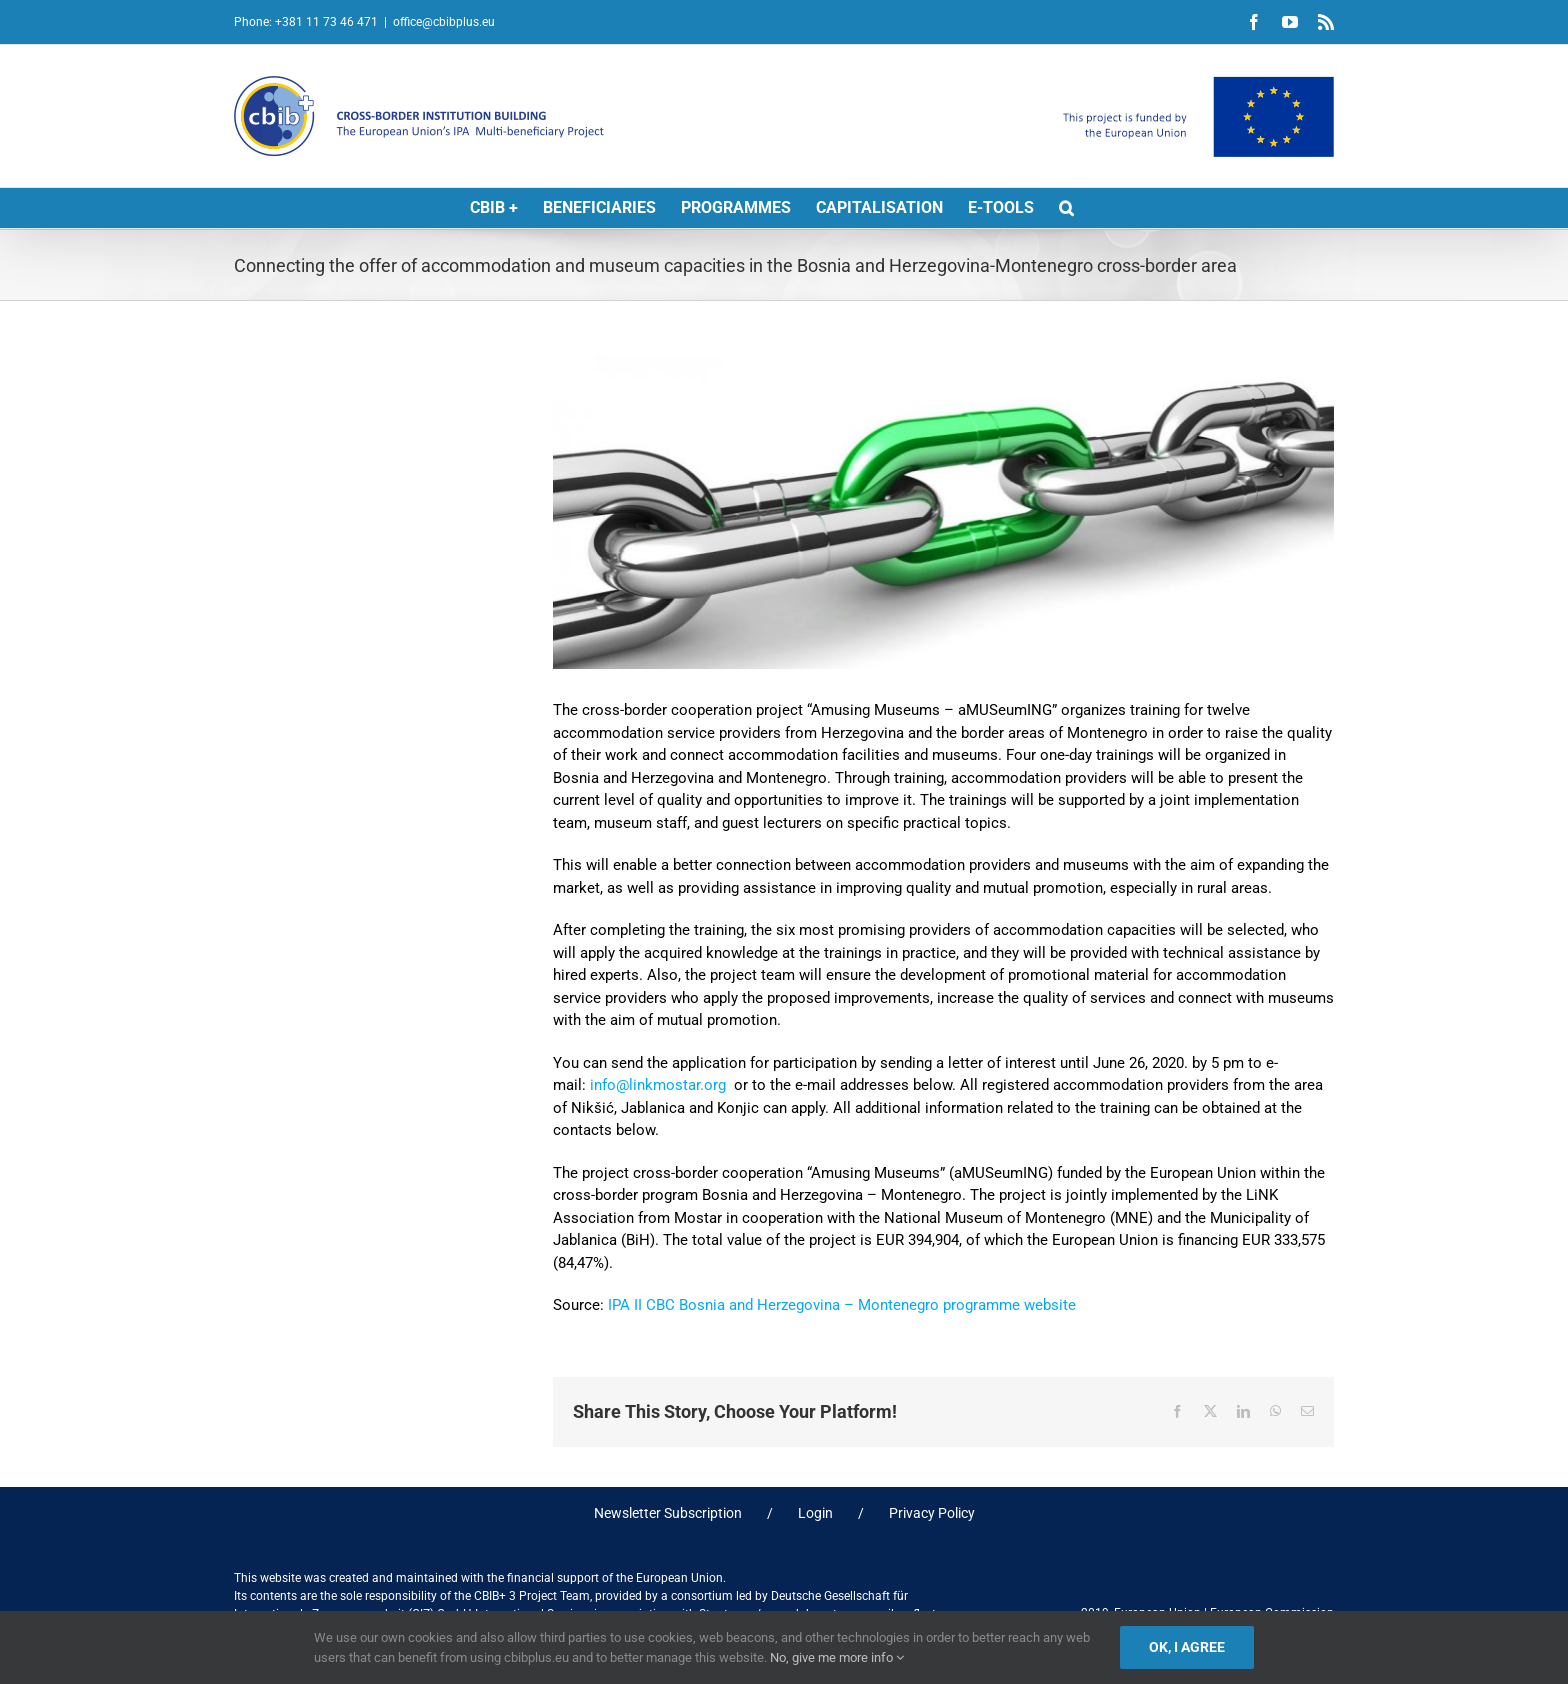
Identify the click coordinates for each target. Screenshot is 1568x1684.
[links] (943, 512)
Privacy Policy (932, 1513)
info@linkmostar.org (658, 1085)
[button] (1066, 208)
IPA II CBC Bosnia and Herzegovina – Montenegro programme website (844, 1305)
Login (815, 1513)
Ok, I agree (1187, 1647)
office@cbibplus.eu (444, 22)
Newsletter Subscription (668, 1513)
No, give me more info (837, 1657)
